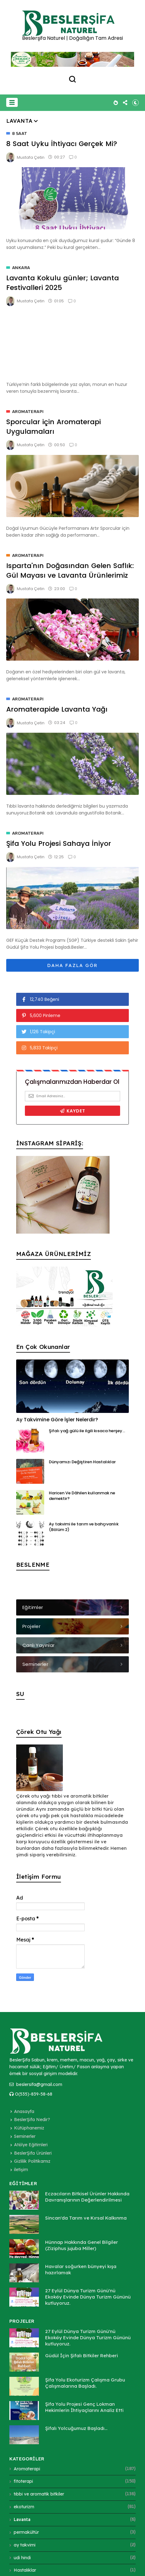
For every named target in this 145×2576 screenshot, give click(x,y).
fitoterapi (23, 2481)
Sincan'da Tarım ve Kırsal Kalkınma (86, 2218)
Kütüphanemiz (29, 2128)
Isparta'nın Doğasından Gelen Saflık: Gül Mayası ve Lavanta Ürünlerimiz (70, 570)
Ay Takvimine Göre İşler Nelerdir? (57, 1419)
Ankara (21, 268)
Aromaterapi (28, 412)
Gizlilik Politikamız (32, 2161)
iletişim (21, 2169)
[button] (12, 102)
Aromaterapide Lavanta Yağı (56, 709)
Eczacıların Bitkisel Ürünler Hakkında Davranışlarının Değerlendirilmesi (87, 2197)
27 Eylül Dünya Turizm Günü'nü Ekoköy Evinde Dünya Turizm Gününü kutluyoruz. (88, 2297)
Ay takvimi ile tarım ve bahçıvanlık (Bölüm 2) (84, 1527)
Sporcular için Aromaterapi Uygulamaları (53, 426)
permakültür (26, 2532)
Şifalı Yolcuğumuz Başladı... (76, 2428)
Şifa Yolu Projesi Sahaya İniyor (58, 843)
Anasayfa (24, 2111)
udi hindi (22, 2557)
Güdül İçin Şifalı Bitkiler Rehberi (81, 2355)
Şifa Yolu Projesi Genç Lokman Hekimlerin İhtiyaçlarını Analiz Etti (84, 2407)
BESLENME (32, 1564)
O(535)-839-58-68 (30, 2094)
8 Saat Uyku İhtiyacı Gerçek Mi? (61, 144)
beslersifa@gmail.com (35, 2084)
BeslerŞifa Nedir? (32, 2119)
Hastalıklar (25, 2570)
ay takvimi (24, 2545)
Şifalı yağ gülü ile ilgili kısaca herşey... (87, 1431)
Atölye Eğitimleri (31, 2144)
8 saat (19, 133)
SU (20, 1694)
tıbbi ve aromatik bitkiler (39, 2494)
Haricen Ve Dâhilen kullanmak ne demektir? (82, 1495)
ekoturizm (24, 2507)
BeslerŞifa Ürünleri (33, 2153)
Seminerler (24, 2136)
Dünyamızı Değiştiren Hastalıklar (82, 1462)
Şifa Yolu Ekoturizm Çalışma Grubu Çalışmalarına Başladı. (85, 2383)
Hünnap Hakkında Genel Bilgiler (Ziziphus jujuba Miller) (81, 2245)
